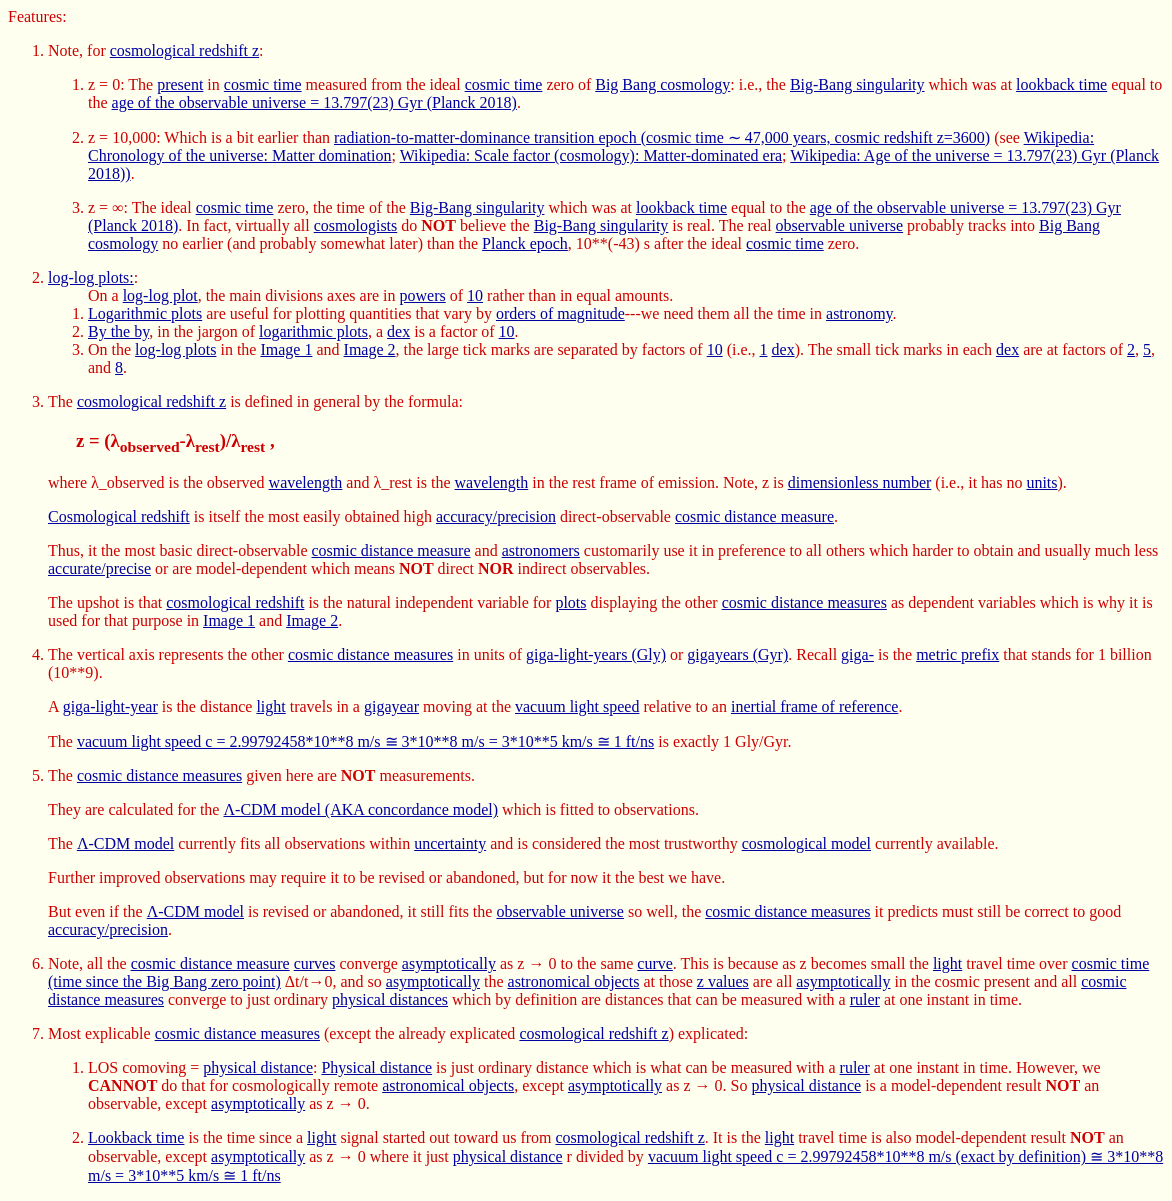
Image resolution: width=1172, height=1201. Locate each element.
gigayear (391, 706)
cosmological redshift (235, 602)
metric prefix (957, 654)
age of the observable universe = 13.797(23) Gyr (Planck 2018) (314, 102)
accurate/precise (99, 568)
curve (655, 963)
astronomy (859, 313)
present (180, 84)
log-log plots (175, 349)
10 (475, 295)
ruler (865, 999)
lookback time (1061, 84)
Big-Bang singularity (857, 84)
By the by (118, 331)
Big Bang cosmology (662, 84)
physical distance (258, 1067)
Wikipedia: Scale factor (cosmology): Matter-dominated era (591, 155)
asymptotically (449, 963)
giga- (857, 654)
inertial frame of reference (814, 706)
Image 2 (370, 349)
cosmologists (356, 225)
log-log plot (160, 295)
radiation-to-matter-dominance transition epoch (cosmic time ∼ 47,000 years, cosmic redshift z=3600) (662, 137)
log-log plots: (91, 277)
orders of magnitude (560, 313)
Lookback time (136, 1137)
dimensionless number (860, 482)
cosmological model (806, 843)
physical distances (390, 999)
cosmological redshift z (184, 50)
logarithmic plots (313, 331)
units (1041, 482)
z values (723, 981)
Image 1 (286, 349)
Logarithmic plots (145, 313)
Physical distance (376, 1067)
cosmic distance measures (804, 602)
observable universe (840, 225)
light (270, 706)
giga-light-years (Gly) (596, 654)
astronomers (541, 550)
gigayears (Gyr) (737, 654)
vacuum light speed (577, 706)
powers (423, 295)
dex (398, 331)
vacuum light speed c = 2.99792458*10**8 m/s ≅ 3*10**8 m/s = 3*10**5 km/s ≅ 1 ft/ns (365, 741)
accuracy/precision (496, 516)
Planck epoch (525, 243)
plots (570, 602)
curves (315, 963)
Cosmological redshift (119, 516)
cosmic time (263, 84)
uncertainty (450, 843)
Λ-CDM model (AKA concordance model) (360, 809)
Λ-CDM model (125, 843)
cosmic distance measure (754, 516)
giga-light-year (110, 706)
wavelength (306, 482)
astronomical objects (574, 981)
